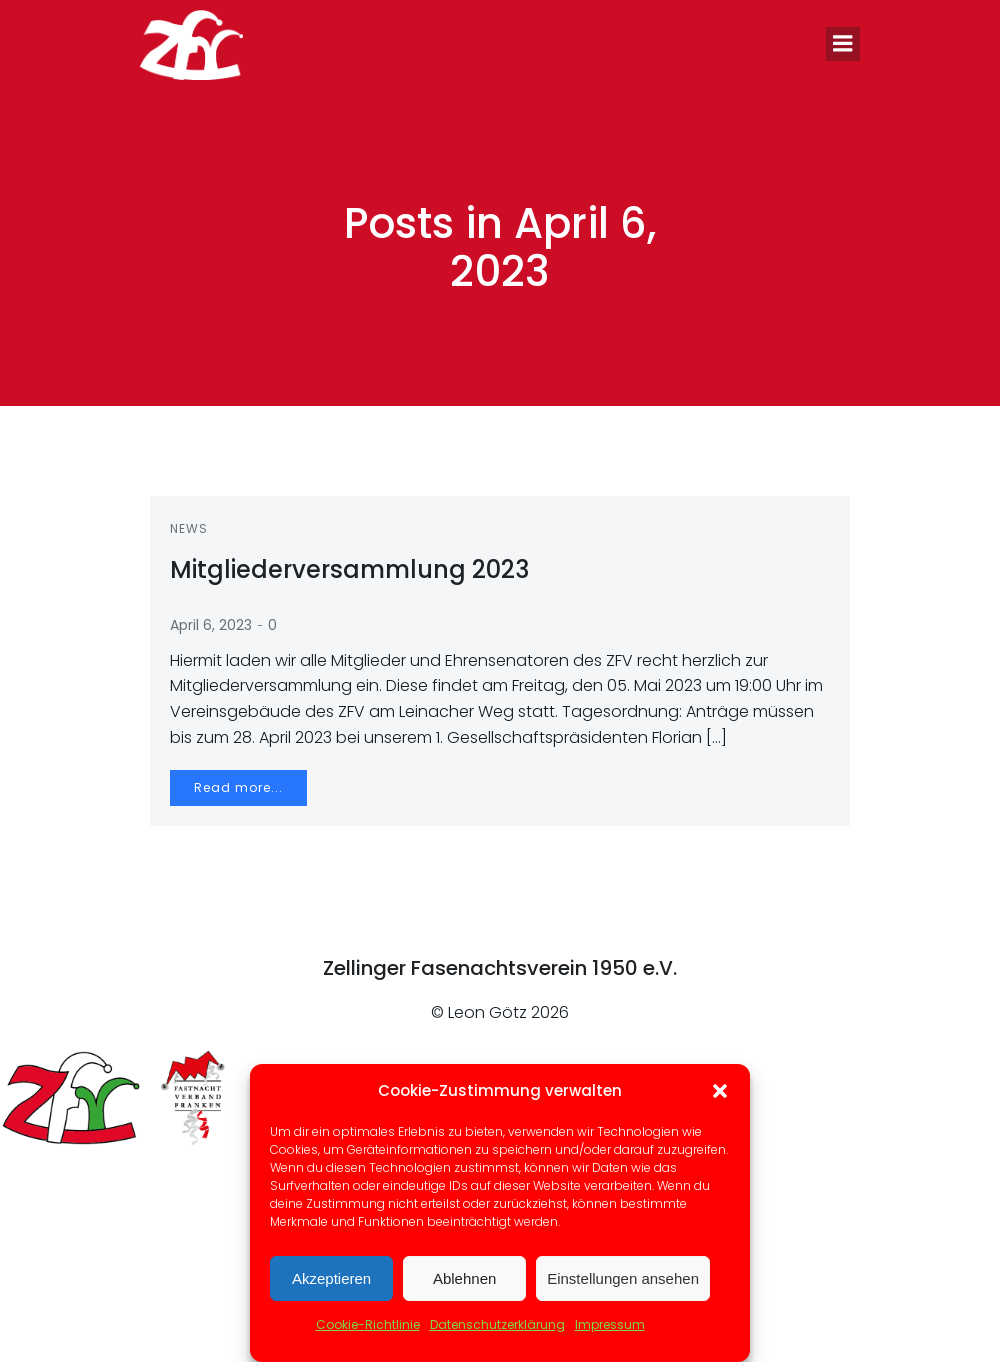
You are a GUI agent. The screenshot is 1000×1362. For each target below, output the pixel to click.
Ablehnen (464, 1278)
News (189, 528)
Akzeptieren (331, 1278)
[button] (720, 1091)
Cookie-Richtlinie (368, 1324)
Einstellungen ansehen (623, 1278)
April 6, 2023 (211, 625)
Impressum (610, 1324)
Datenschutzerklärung (497, 1324)
